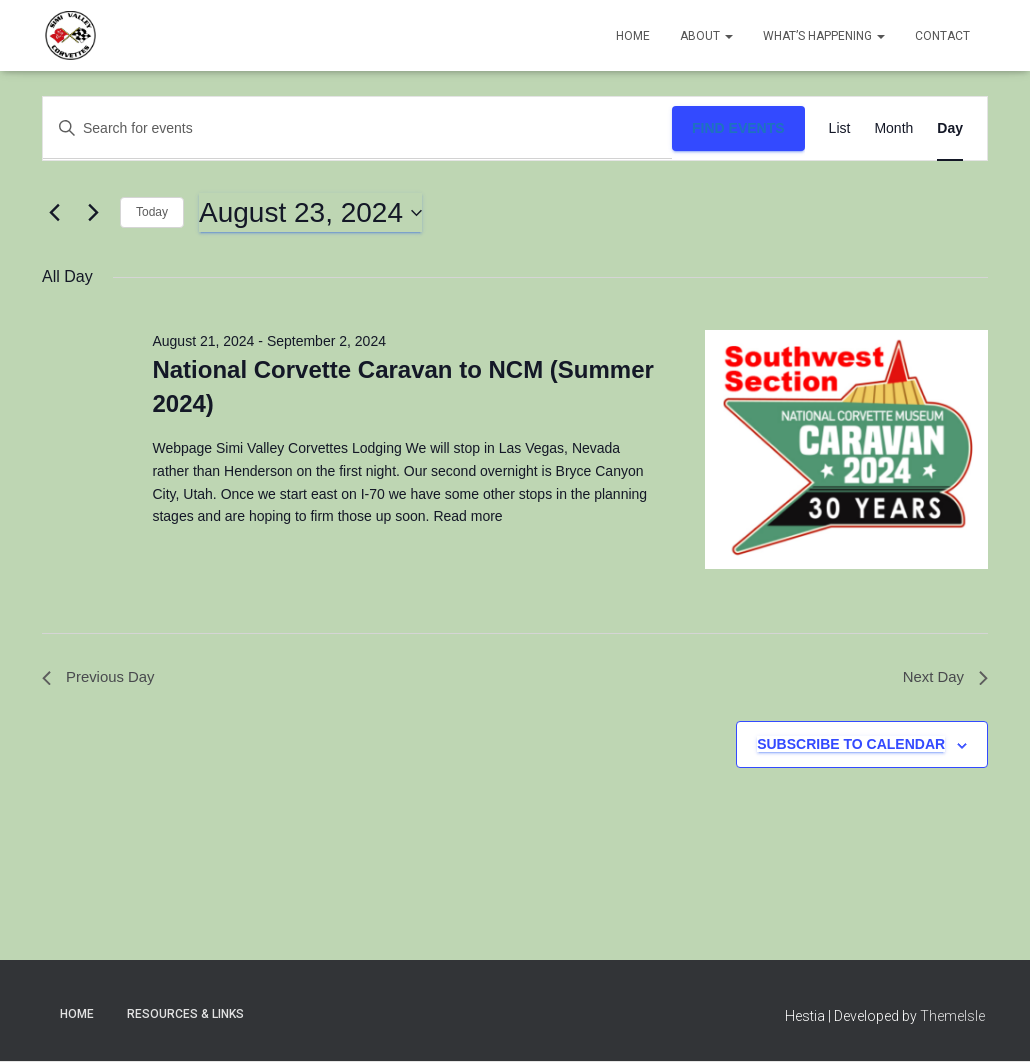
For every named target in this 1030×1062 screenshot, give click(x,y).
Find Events (738, 128)
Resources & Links (185, 1017)
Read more (466, 516)
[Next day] (93, 213)
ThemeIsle (952, 1019)
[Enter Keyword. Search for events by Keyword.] (357, 128)
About (706, 36)
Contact (942, 36)
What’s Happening (824, 36)
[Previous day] (54, 213)
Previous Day (101, 678)
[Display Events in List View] (840, 128)
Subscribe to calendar (851, 747)
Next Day (943, 678)
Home (633, 36)
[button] (728, 36)
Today (152, 212)
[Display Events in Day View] (950, 128)
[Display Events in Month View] (893, 128)
